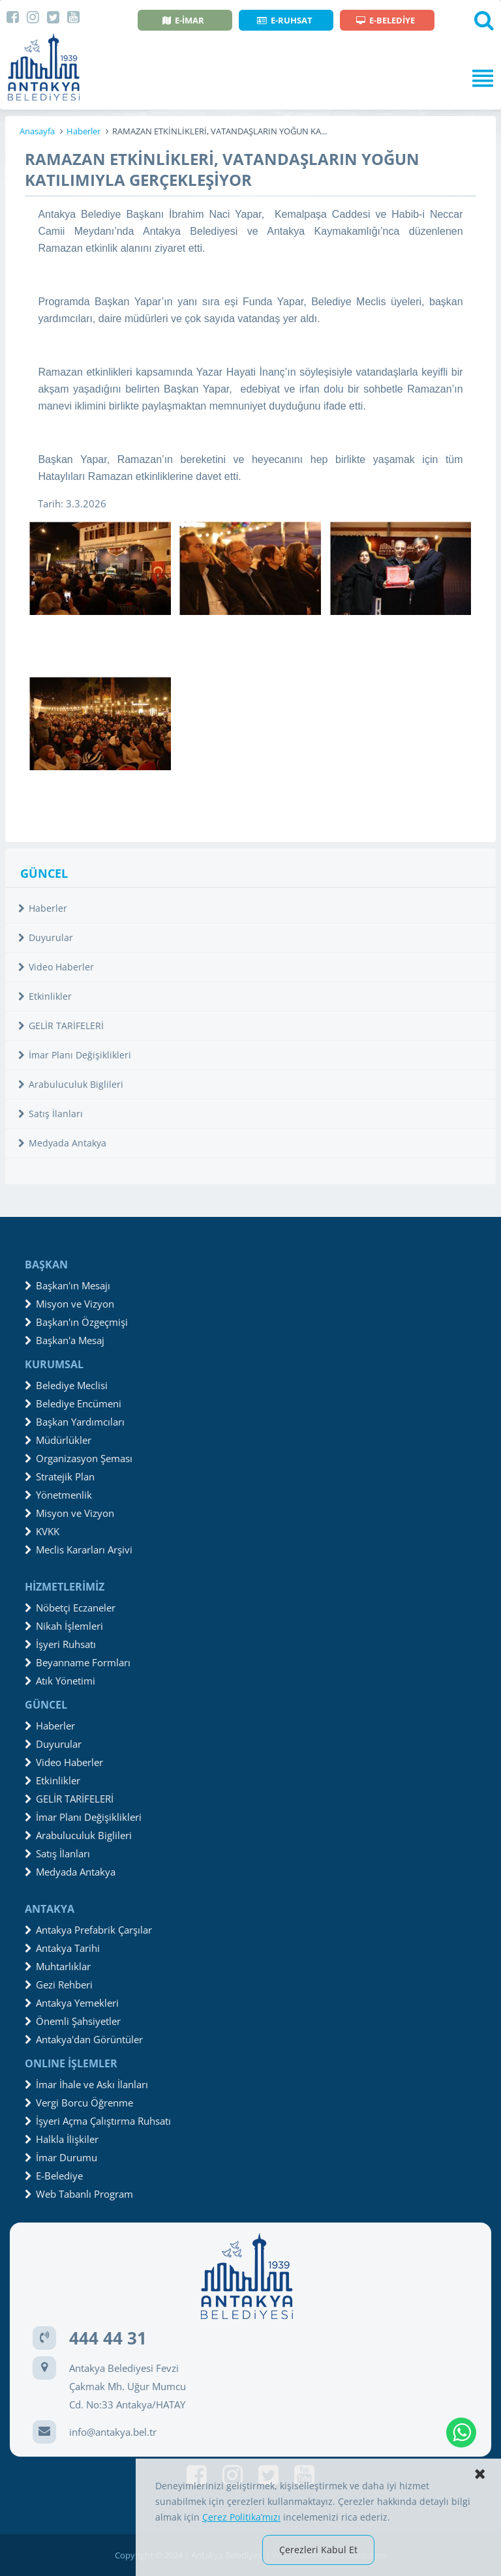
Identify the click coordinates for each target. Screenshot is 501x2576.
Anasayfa (37, 131)
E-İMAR (183, 20)
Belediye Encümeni (73, 1403)
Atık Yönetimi (60, 1680)
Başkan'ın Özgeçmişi (76, 1321)
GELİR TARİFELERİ (61, 1025)
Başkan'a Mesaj (64, 1340)
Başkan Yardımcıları (75, 1421)
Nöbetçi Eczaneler (70, 1607)
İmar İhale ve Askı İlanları (86, 2084)
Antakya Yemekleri (72, 2002)
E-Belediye (54, 2175)
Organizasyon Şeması (78, 1458)
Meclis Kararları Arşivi (78, 1549)
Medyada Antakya (62, 1143)
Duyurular (45, 937)
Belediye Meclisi (66, 1385)
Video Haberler (56, 967)
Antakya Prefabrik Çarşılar (88, 1929)
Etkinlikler (45, 996)
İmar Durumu (61, 2157)
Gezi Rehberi (59, 1984)
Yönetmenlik (58, 1494)
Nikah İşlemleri (64, 1625)
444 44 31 (108, 2338)
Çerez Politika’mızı (241, 2517)
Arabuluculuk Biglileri (70, 1084)
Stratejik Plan (60, 1476)
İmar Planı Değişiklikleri (74, 1055)
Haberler (83, 131)
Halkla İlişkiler (62, 2139)
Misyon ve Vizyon (69, 1303)
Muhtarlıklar (58, 1966)
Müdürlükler (58, 1439)
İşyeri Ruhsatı (60, 1644)
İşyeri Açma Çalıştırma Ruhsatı (98, 2120)
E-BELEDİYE (385, 20)
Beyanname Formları (77, 1662)
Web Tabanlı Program (79, 2193)
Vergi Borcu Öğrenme (79, 2102)
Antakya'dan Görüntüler (84, 2039)
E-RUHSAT (284, 20)
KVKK (42, 1531)
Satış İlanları (50, 1113)
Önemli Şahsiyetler (73, 2021)
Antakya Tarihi (62, 1947)
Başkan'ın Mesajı (67, 1285)
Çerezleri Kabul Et (318, 2549)
